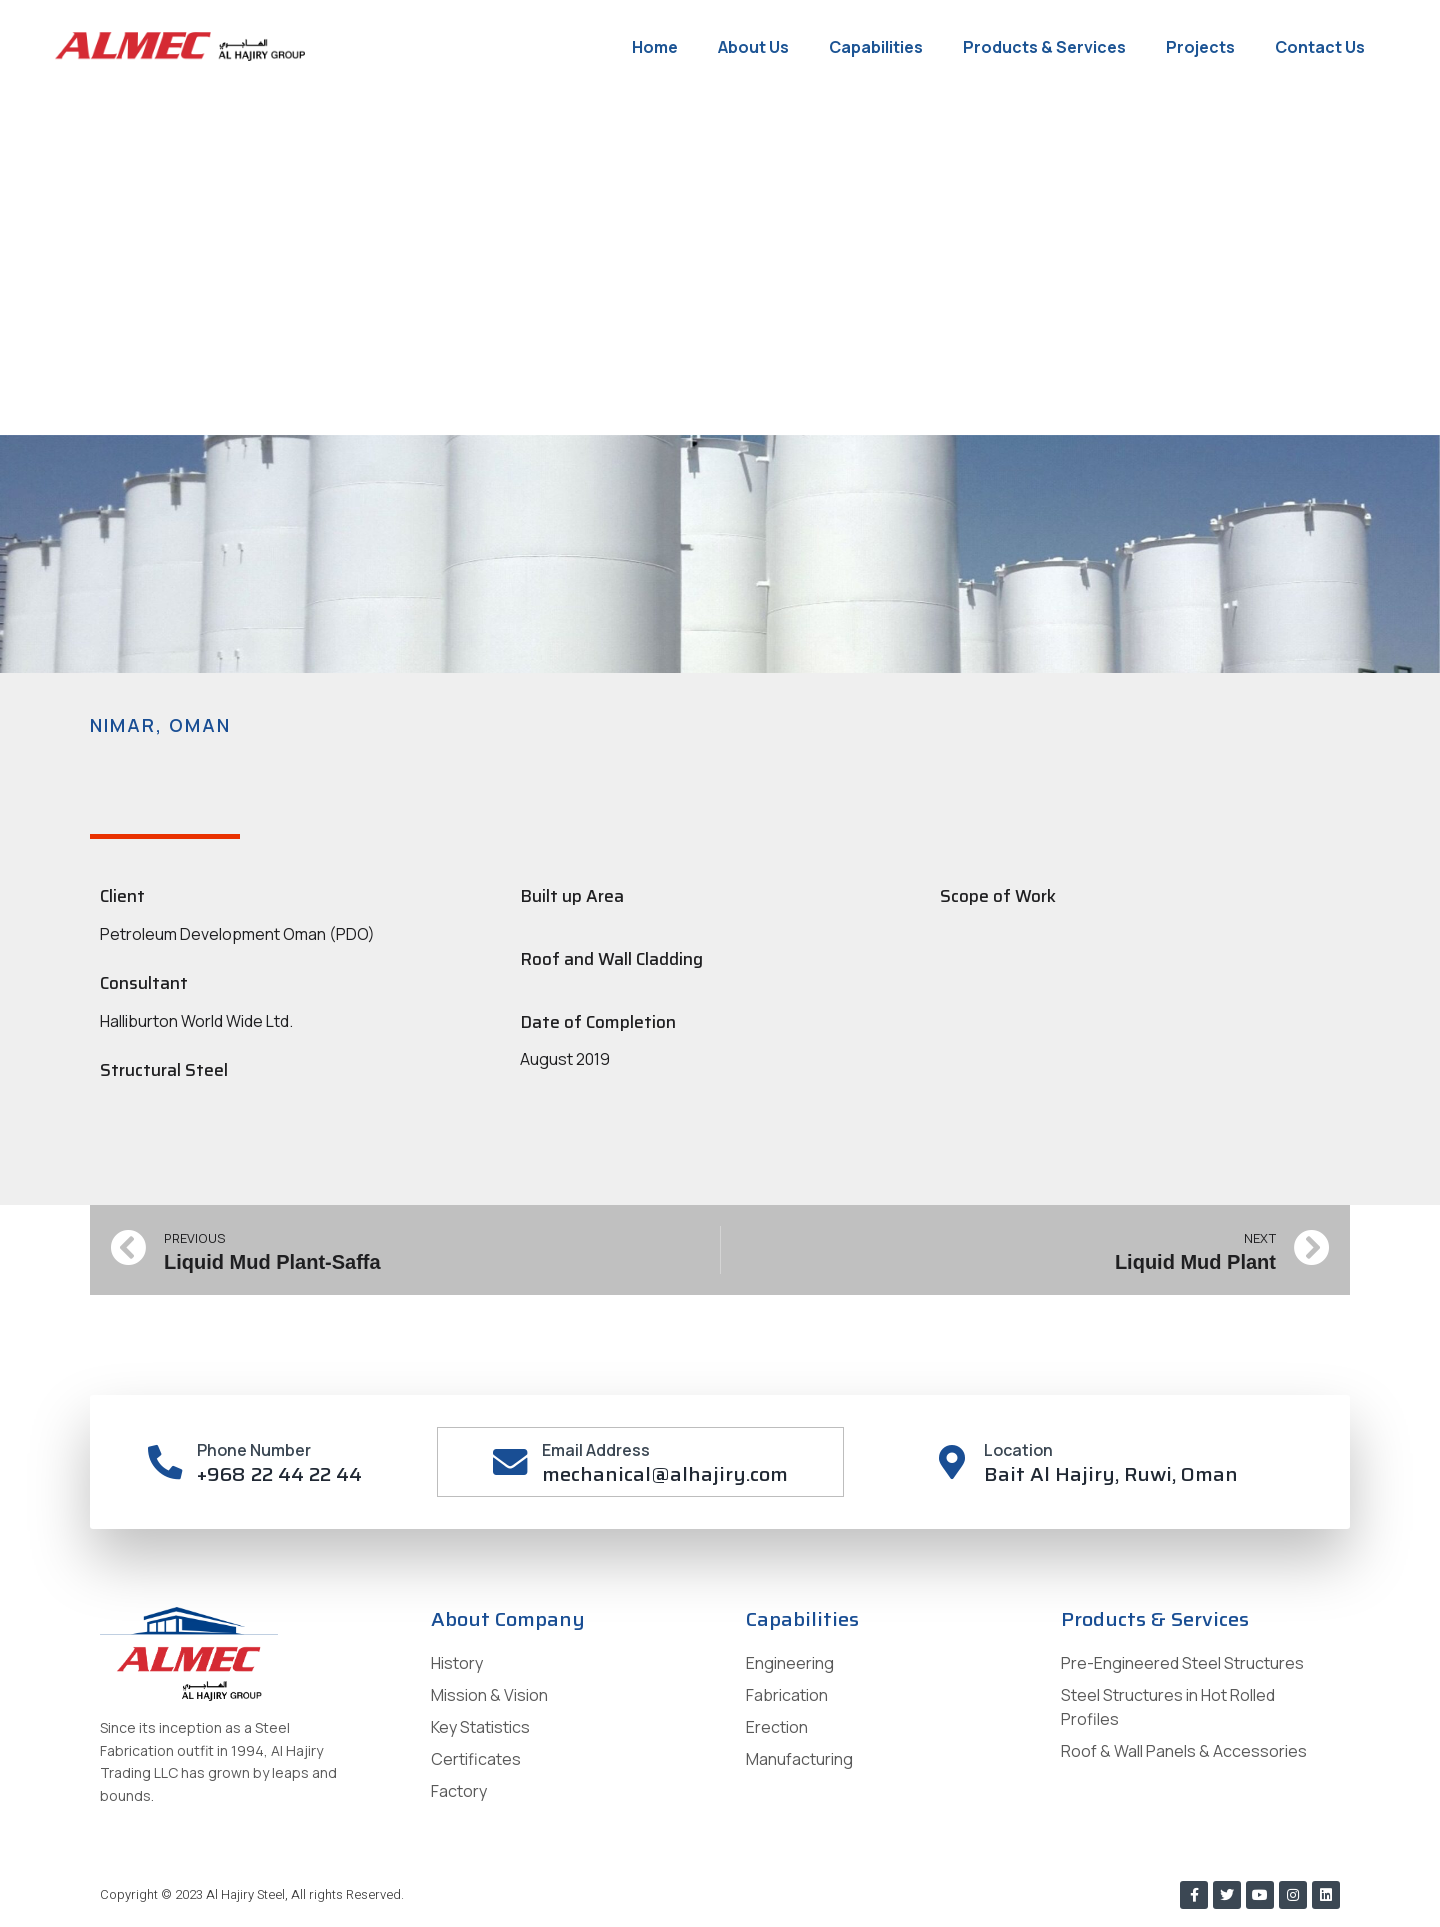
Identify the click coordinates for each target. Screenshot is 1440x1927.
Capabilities (876, 47)
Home (655, 47)
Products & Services (1044, 47)
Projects (1200, 47)
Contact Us (1320, 47)
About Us (753, 47)
